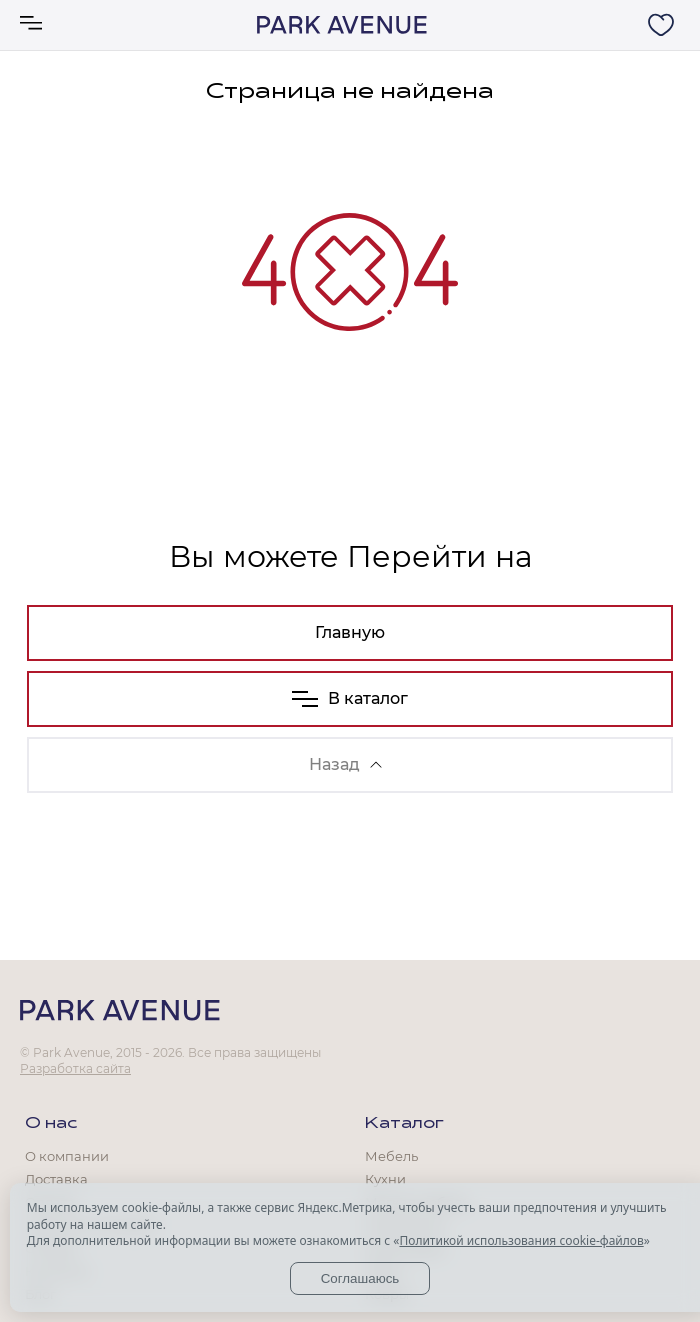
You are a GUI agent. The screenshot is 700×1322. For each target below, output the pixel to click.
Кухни (385, 1179)
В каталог (350, 698)
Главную (350, 632)
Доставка (56, 1179)
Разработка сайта (75, 1068)
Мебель (391, 1156)
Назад (345, 764)
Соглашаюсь (360, 1278)
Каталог (404, 1124)
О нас (51, 1124)
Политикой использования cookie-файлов (521, 1240)
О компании (67, 1156)
